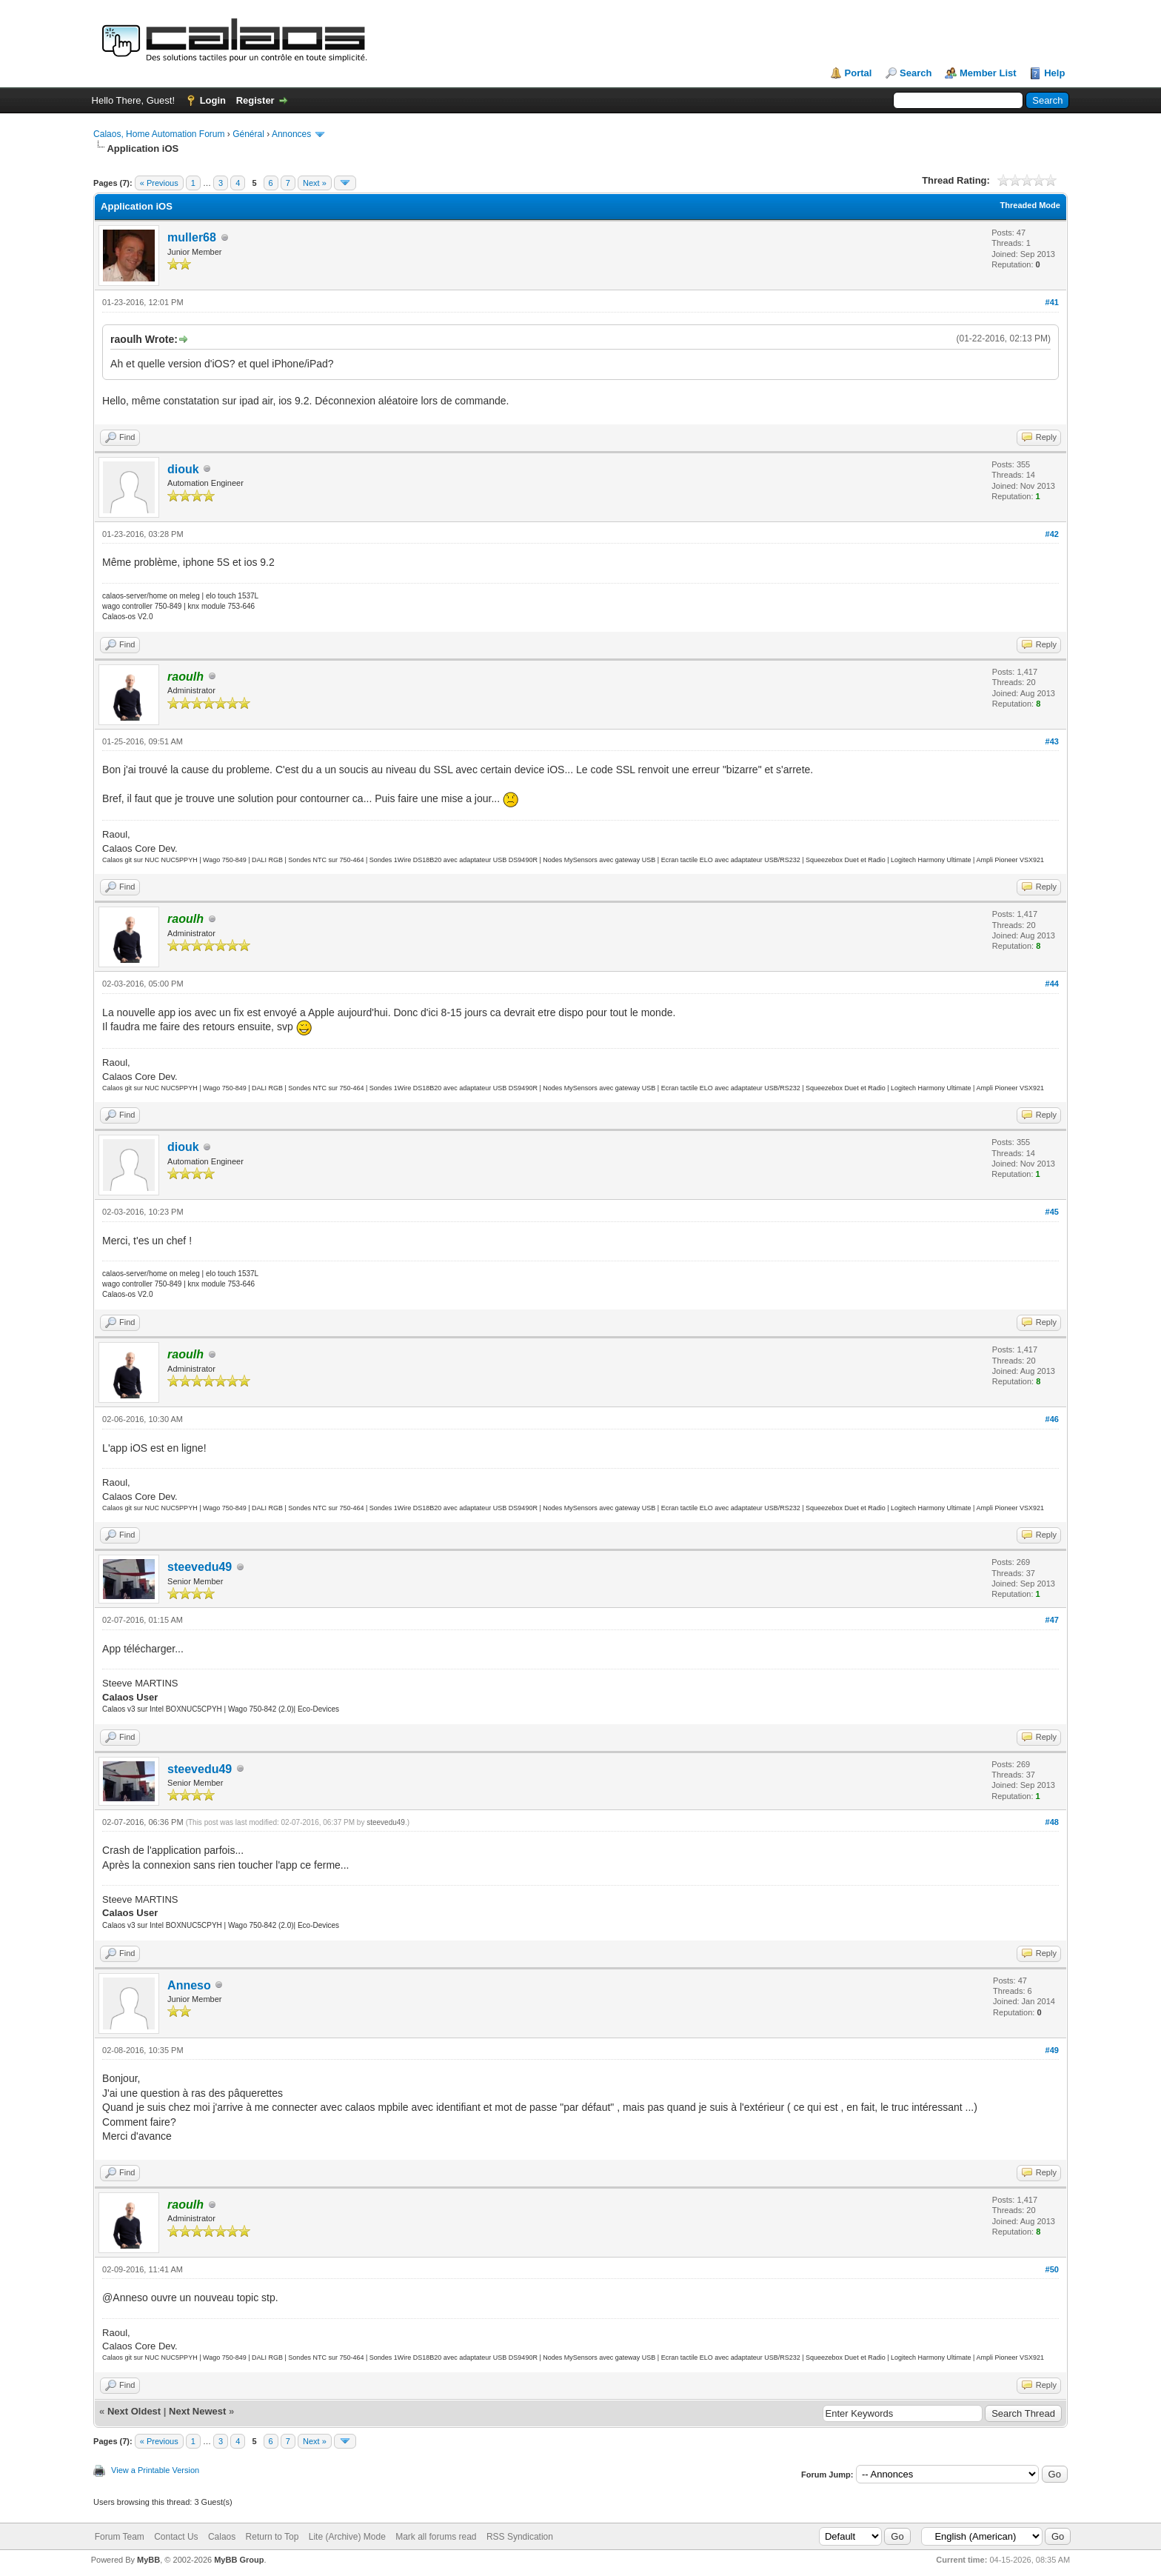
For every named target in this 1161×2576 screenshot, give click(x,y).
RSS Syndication (519, 2537)
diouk (183, 469)
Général (248, 134)
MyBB (148, 2559)
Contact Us (176, 2537)
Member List (988, 73)
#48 (1052, 1822)
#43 (1052, 741)
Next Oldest (134, 2411)
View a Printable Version (155, 2470)
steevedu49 (199, 1567)
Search (915, 73)
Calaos (221, 2537)
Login (213, 100)
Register (255, 100)
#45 (1052, 1211)
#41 (1052, 302)
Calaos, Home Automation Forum (158, 134)
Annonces (291, 134)
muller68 (191, 237)
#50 (1052, 2269)
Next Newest (197, 2411)
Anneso (189, 1985)
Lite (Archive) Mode (347, 2537)
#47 (1052, 1619)
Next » (315, 182)
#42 (1052, 534)
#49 (1052, 2050)
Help (1054, 73)
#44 (1052, 983)
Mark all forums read (435, 2537)
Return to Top (272, 2537)
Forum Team (119, 2537)
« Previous (159, 182)
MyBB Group (239, 2559)
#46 (1052, 1419)
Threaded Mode (1030, 205)
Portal (858, 73)
